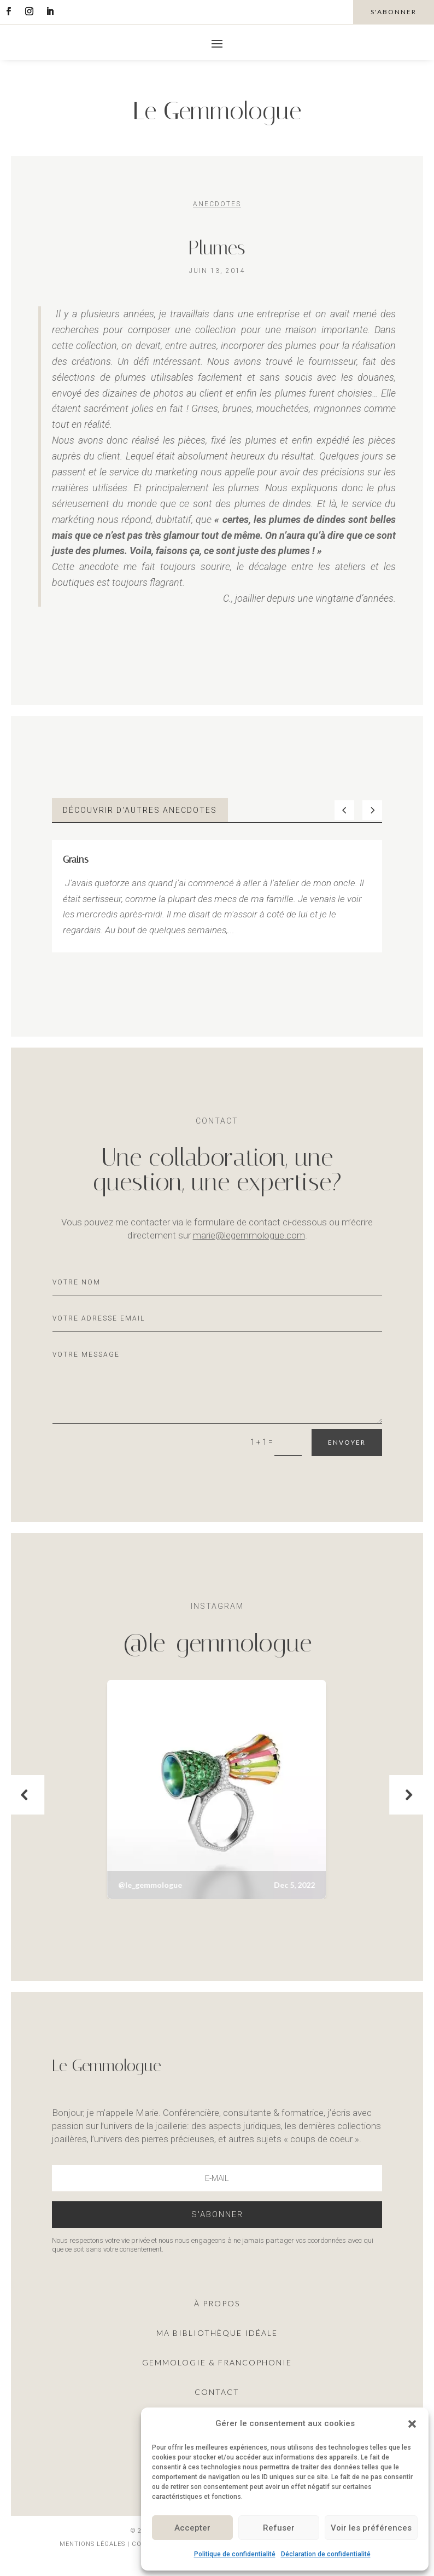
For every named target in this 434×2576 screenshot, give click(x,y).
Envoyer (347, 1442)
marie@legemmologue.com (249, 1235)
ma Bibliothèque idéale (217, 2332)
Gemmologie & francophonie (217, 2362)
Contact (217, 2392)
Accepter (192, 2528)
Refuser (279, 2528)
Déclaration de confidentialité (326, 2554)
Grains (76, 859)
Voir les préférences (371, 2528)
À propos (217, 2303)
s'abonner (394, 12)
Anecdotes (217, 204)
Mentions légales (93, 2544)
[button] (412, 2423)
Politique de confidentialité (234, 2554)
